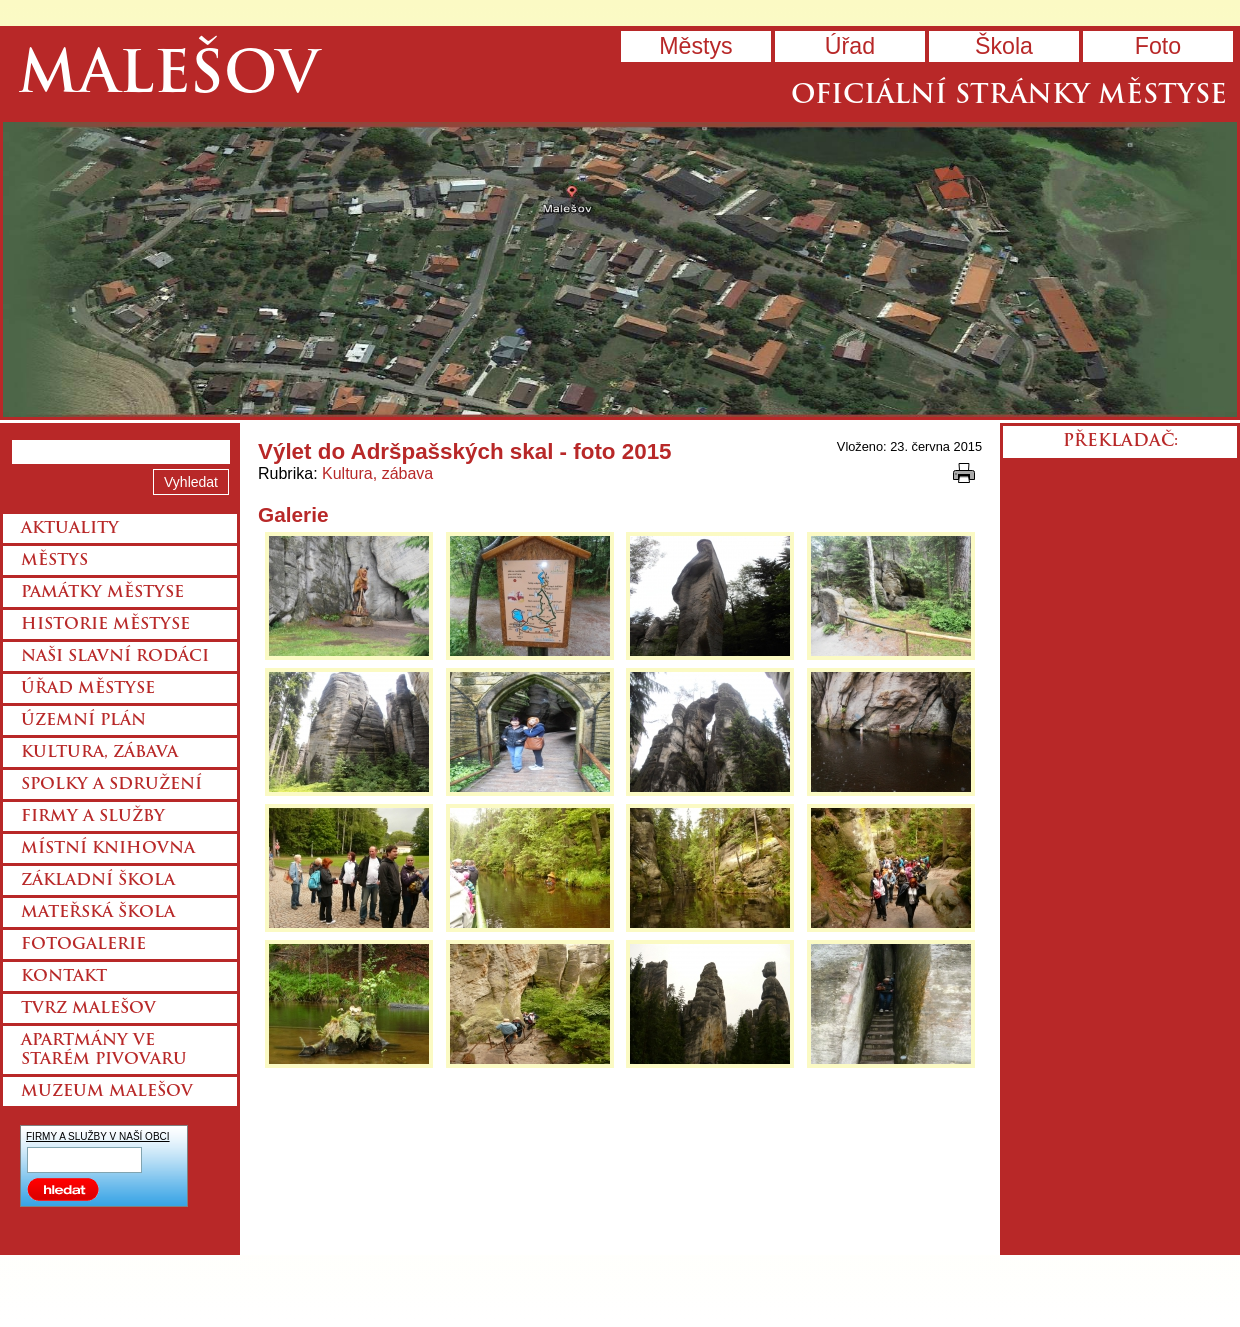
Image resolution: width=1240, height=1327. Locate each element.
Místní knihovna (108, 849)
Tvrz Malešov (88, 1009)
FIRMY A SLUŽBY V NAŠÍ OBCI (98, 1136)
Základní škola (98, 881)
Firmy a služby (93, 817)
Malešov (168, 77)
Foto (1158, 46)
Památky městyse (102, 593)
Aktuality (70, 529)
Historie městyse (105, 625)
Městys (695, 46)
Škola (1004, 46)
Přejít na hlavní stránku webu (620, 269)
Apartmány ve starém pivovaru (104, 1050)
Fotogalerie (83, 945)
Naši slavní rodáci (115, 657)
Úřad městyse (88, 689)
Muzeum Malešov (107, 1092)
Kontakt (64, 977)
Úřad (850, 46)
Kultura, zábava (377, 473)
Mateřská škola (98, 913)
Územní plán (83, 721)
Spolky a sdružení (111, 785)
